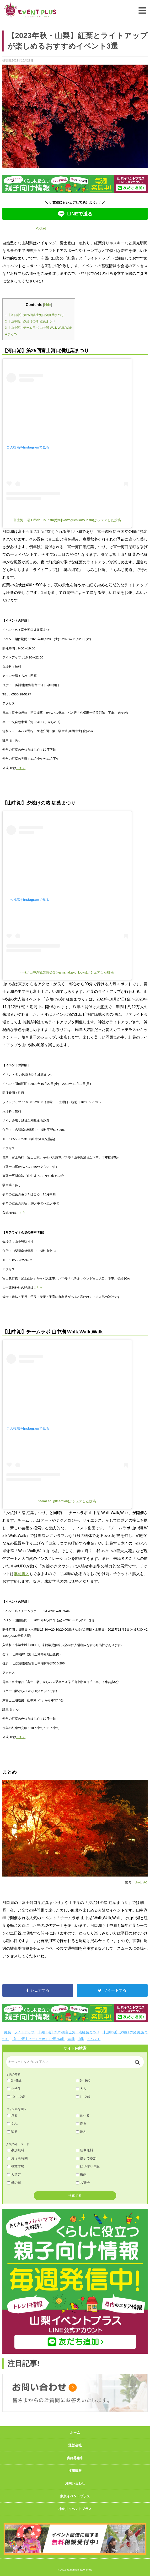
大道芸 (14, 2174)
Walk (71, 2039)
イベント (94, 2039)
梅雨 (81, 2174)
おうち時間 (17, 2158)
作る (81, 2123)
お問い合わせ (75, 2483)
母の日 (14, 2182)
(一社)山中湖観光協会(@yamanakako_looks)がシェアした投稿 (67, 972)
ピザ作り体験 (88, 2166)
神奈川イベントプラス (75, 2509)
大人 (81, 2089)
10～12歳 (16, 2097)
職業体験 (15, 2166)
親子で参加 (86, 2158)
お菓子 (83, 2182)
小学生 (14, 2089)
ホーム (75, 2432)
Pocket (41, 228)
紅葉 (7, 2032)
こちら (21, 768)
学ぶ (12, 2123)
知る (12, 2131)
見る (12, 2115)
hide (47, 305)
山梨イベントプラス (30, 9)
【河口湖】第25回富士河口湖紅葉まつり (34, 315)
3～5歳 (14, 2080)
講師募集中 (75, 2458)
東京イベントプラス (75, 2496)
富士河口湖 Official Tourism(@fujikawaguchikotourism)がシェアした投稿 (67, 520)
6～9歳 (83, 2080)
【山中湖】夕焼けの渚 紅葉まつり (30, 321)
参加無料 (15, 2150)
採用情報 (75, 2471)
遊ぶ (81, 2131)
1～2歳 (83, 2097)
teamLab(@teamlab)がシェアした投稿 (67, 1501)
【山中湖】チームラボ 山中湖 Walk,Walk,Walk (38, 327)
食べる (83, 2115)
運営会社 (75, 2445)
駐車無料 (84, 2150)
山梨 (81, 2039)
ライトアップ (24, 2032)
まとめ (11, 334)
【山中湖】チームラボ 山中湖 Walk (38, 2039)
